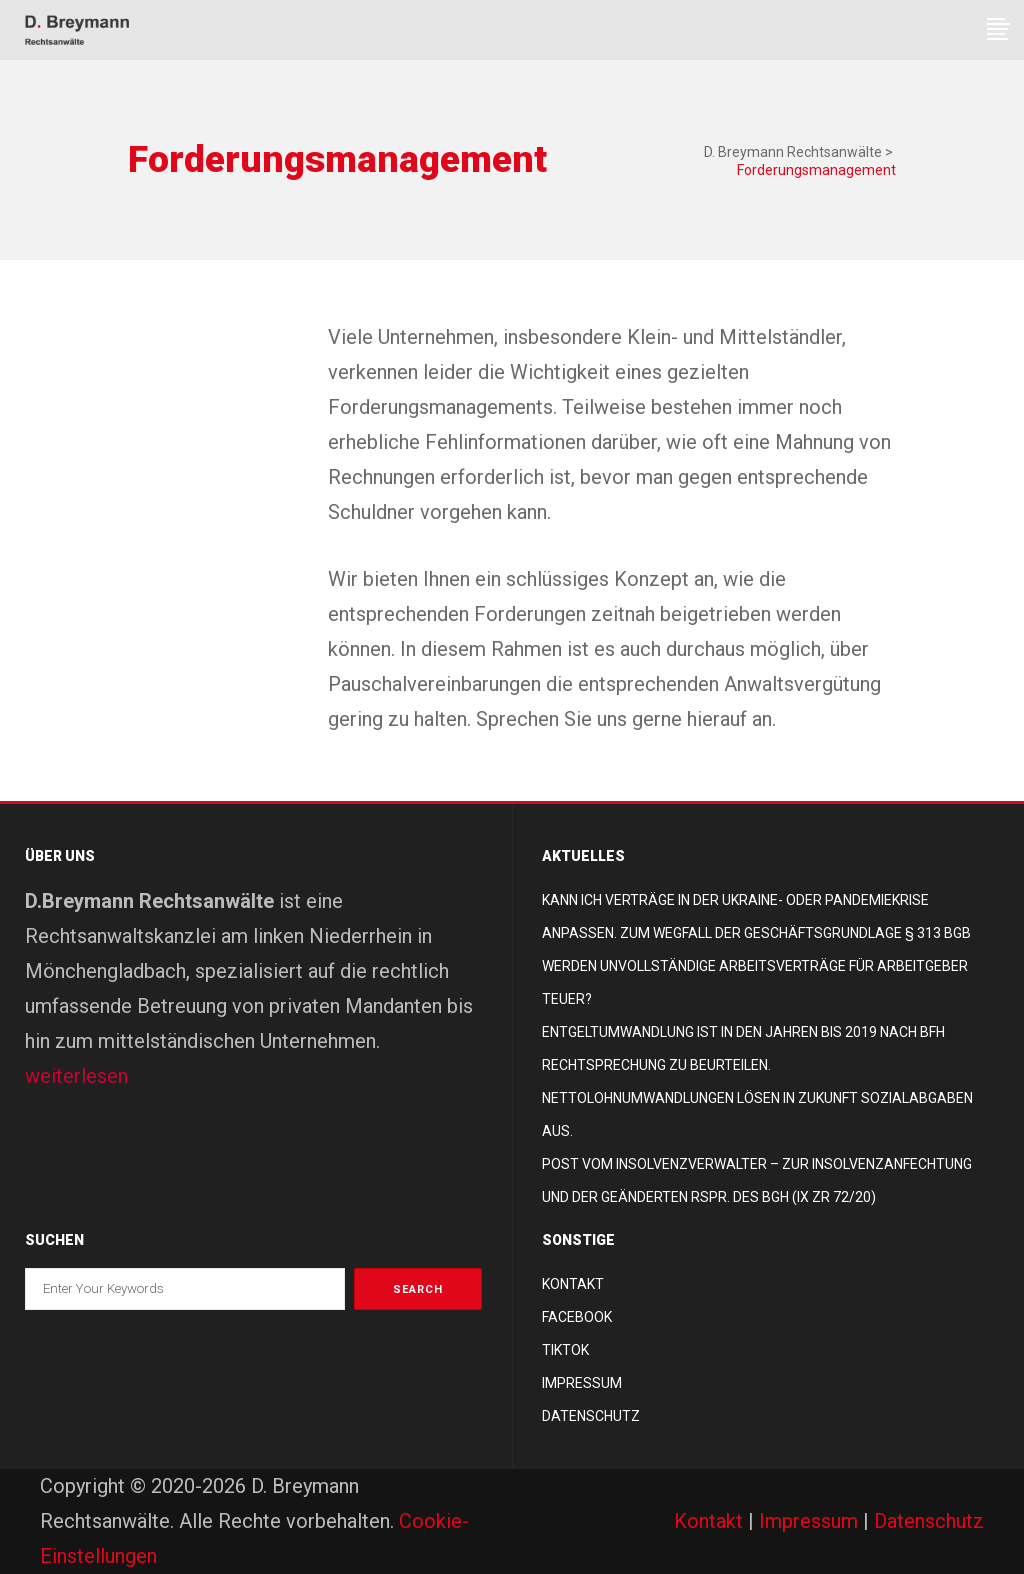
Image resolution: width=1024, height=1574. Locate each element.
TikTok (565, 1350)
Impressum (582, 1383)
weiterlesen (76, 1076)
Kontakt (573, 1284)
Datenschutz (591, 1416)
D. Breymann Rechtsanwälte (793, 152)
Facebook (577, 1317)
